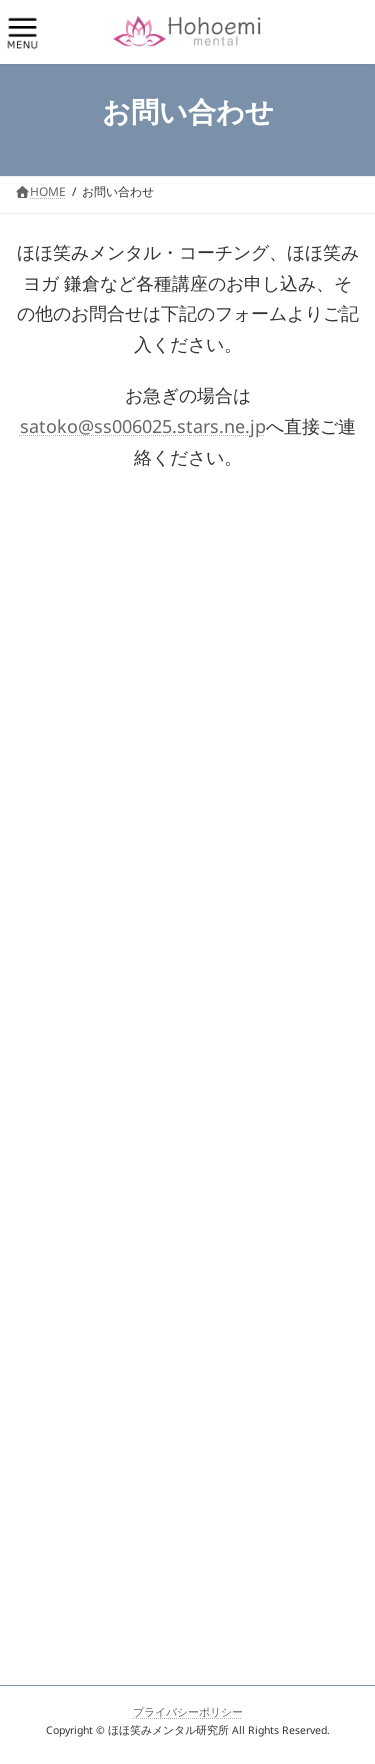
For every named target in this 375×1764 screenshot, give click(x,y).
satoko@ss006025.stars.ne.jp (143, 431)
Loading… (187, 1046)
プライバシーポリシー (188, 1715)
